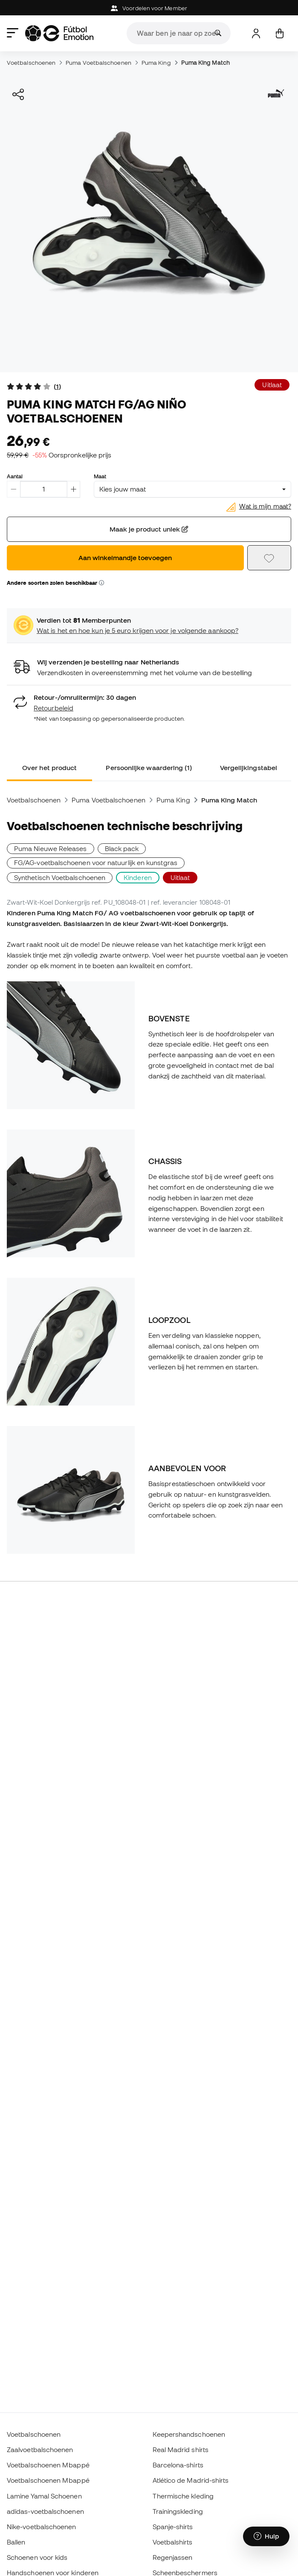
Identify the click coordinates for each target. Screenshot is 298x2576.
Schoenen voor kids (37, 2557)
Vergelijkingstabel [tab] (248, 767)
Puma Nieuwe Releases (50, 848)
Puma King (156, 62)
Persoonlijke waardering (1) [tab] (149, 767)
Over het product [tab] (49, 767)
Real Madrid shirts (180, 2449)
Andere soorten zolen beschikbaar (55, 583)
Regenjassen (173, 2557)
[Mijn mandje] (279, 33)
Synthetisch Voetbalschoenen (59, 877)
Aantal (15, 476)
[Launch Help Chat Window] (266, 2536)
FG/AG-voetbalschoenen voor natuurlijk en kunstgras (95, 862)
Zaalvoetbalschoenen (40, 2449)
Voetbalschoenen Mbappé (48, 2465)
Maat (100, 476)
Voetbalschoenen (31, 62)
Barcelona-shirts (178, 2465)
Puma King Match (205, 62)
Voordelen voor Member (149, 8)
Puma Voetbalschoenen (98, 62)
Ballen (16, 2542)
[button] (101, 583)
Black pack (122, 848)
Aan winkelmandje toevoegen (125, 557)
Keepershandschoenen (189, 2434)
